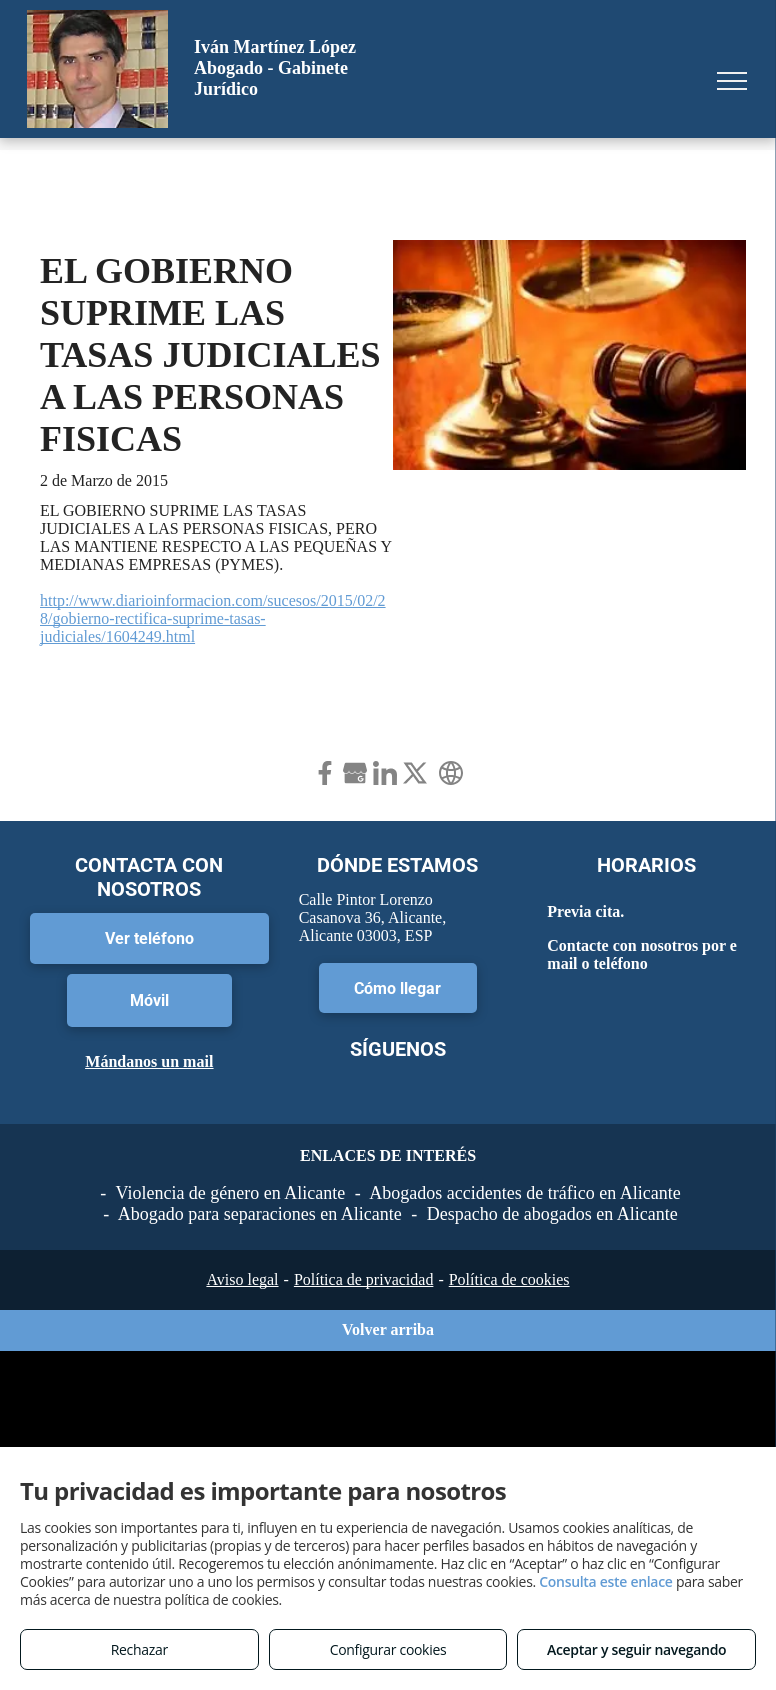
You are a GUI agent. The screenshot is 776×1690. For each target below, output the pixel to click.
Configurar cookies (388, 1649)
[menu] (732, 81)
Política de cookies (509, 1279)
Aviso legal (242, 1279)
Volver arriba (388, 1329)
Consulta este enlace (605, 1581)
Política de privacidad (364, 1279)
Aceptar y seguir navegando (636, 1649)
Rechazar (139, 1649)
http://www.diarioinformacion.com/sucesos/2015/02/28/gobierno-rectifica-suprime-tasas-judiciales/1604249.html (213, 618)
